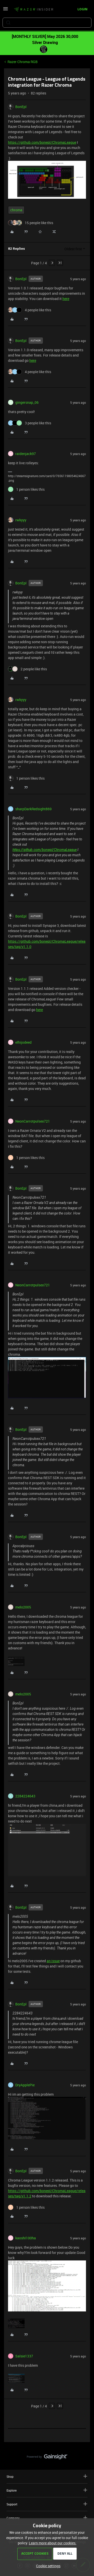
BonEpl (21, 106)
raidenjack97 (25, 453)
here (65, 298)
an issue (53, 1960)
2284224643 (25, 1796)
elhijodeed (23, 1042)
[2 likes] (27, 669)
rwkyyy (20, 520)
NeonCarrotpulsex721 (32, 1121)
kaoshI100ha (25, 2238)
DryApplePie (25, 2085)
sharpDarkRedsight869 (33, 808)
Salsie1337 (24, 2356)
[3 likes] (29, 423)
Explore (47, 2490)
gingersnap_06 (27, 402)
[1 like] (26, 489)
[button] (6, 10)
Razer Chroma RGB (23, 61)
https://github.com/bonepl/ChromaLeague (42, 142)
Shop (47, 2476)
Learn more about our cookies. (52, 2543)
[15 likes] (30, 222)
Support (47, 2504)
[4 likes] (29, 310)
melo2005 (23, 1607)
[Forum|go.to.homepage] (34, 10)
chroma (16, 210)
